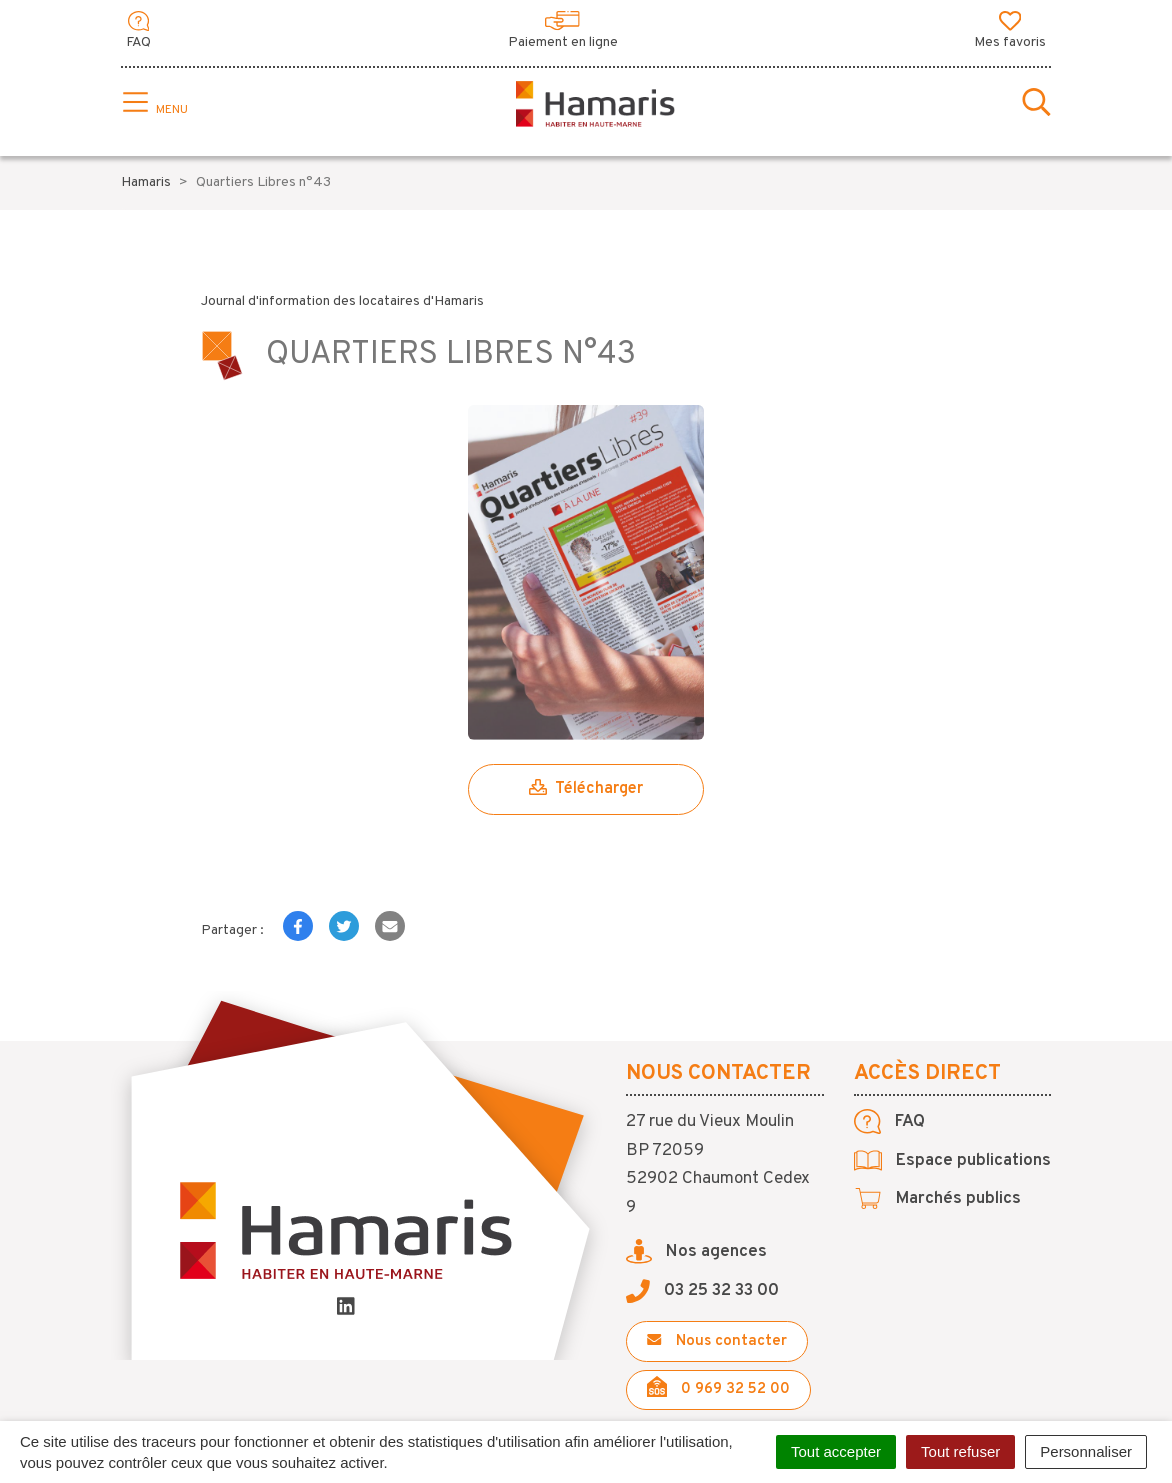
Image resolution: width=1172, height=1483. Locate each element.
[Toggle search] (1036, 104)
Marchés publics (937, 1199)
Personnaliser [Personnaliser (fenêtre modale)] (1086, 1451)
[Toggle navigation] (153, 104)
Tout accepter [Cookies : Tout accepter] (836, 1451)
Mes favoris (1010, 31)
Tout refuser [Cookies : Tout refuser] (960, 1451)
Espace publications (952, 1161)
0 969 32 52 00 (718, 1387)
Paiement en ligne (563, 31)
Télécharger (586, 789)
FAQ (138, 31)
